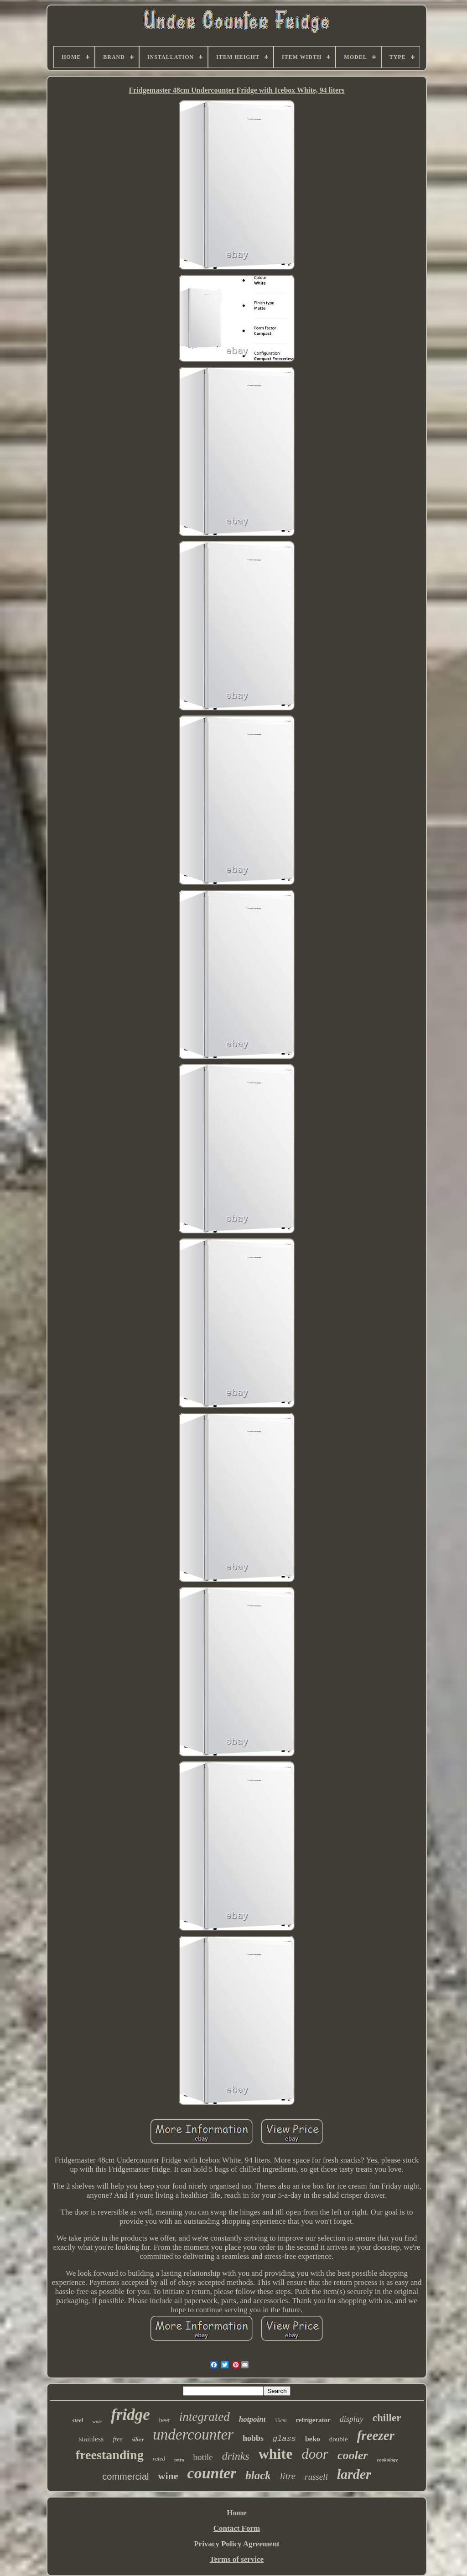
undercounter (193, 2434)
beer (164, 2420)
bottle (203, 2457)
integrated (204, 2417)
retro (179, 2459)
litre (288, 2476)
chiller (387, 2418)
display (351, 2419)
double (338, 2439)
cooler (352, 2455)
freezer (375, 2435)
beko (312, 2439)
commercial (125, 2476)
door (314, 2454)
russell (316, 2477)
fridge (130, 2415)
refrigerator (313, 2420)
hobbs (253, 2438)
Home (236, 2512)
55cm (280, 2420)
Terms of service (237, 2559)
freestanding (110, 2455)
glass (284, 2439)
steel (78, 2420)
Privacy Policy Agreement (237, 2543)
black (258, 2475)
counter (212, 2473)
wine (168, 2476)
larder (354, 2474)
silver (138, 2439)
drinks (235, 2456)
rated (159, 2458)
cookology (387, 2459)
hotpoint (252, 2419)
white (276, 2453)
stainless (91, 2439)
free (117, 2439)
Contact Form (236, 2528)
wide (97, 2421)
